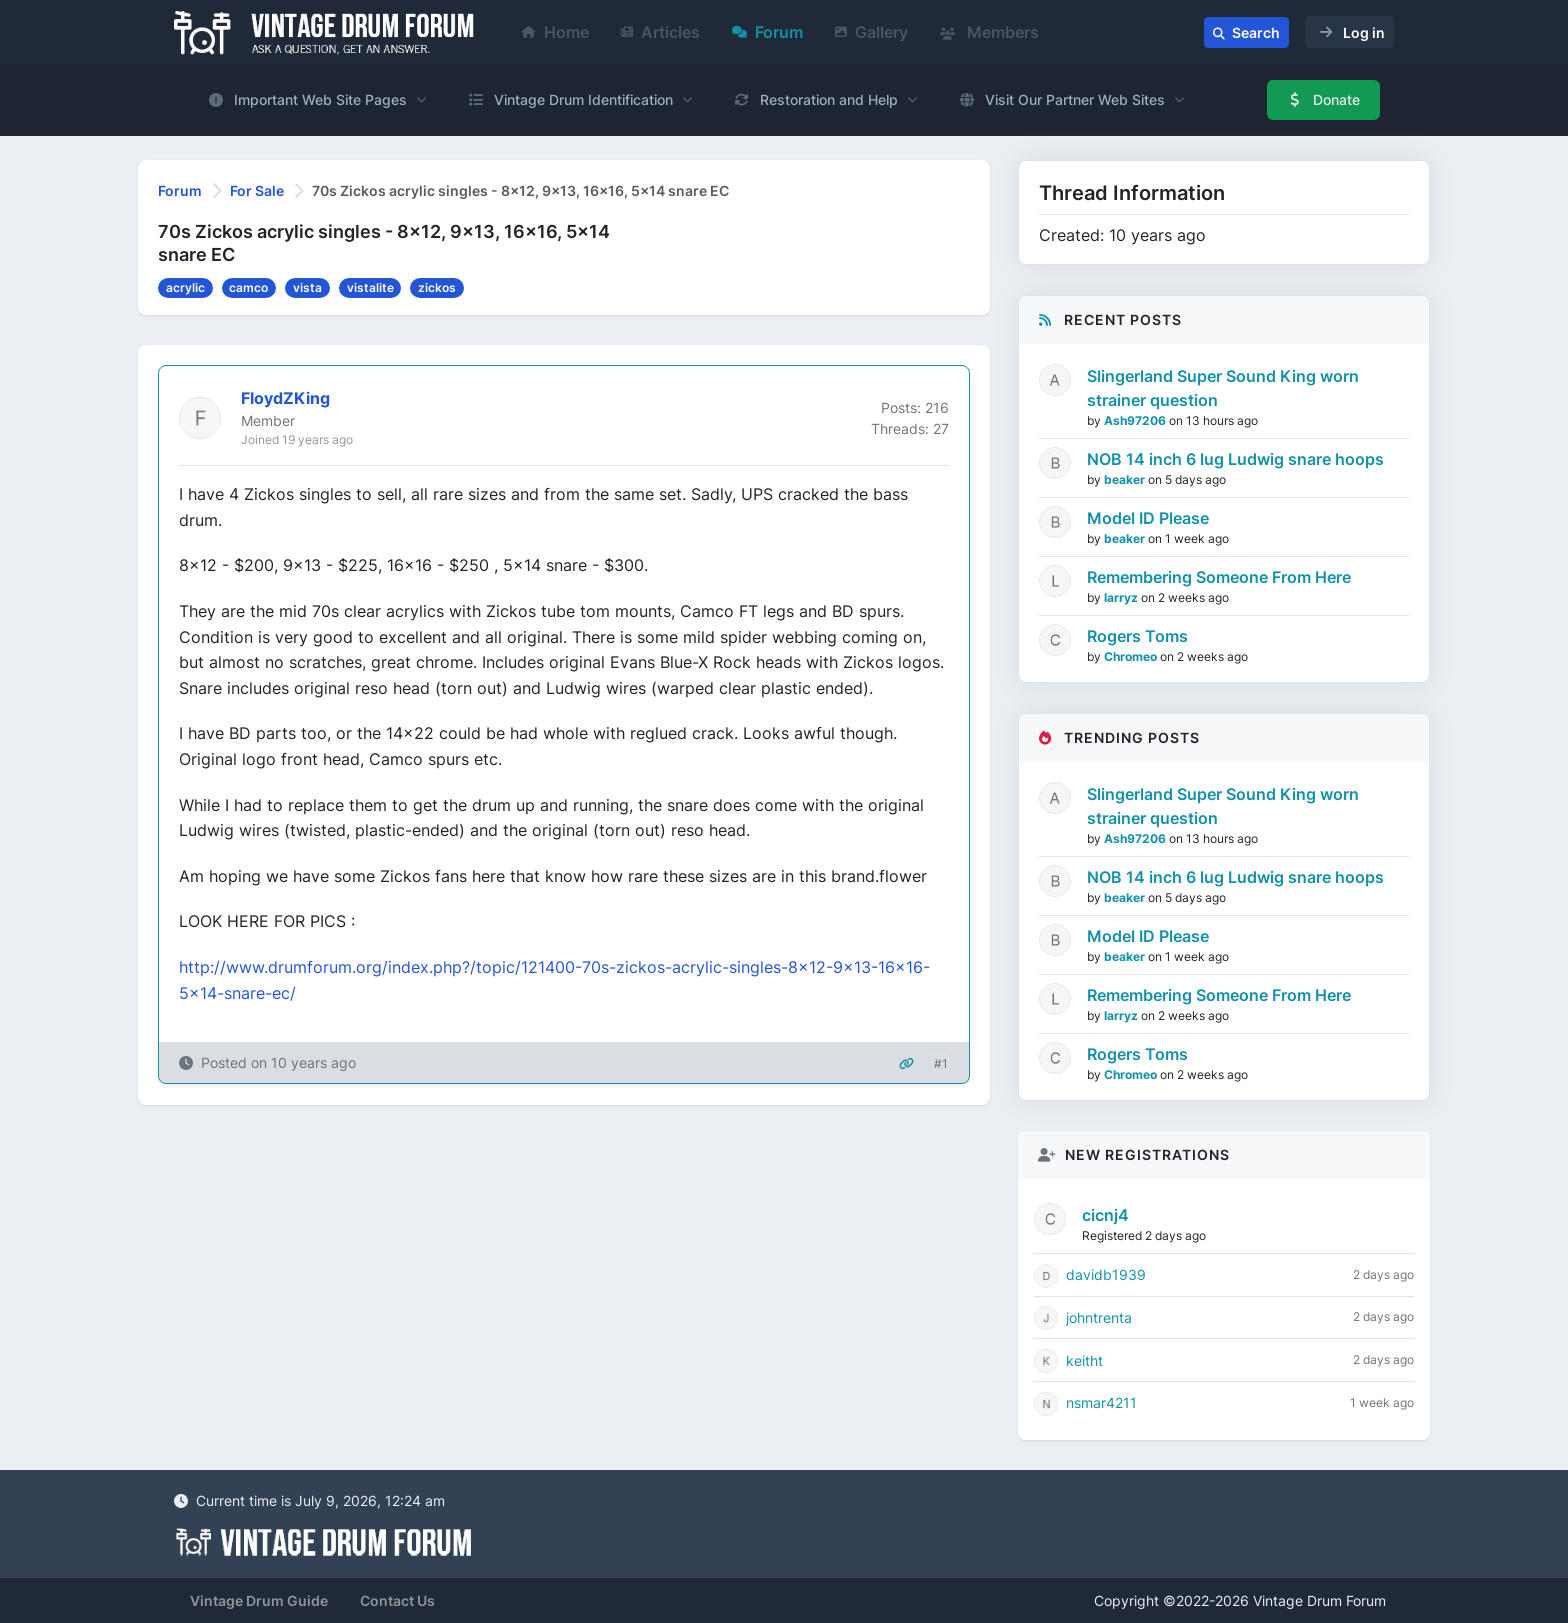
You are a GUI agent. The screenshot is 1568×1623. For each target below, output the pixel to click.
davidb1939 (1106, 1274)
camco (248, 287)
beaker (1126, 479)
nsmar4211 (1101, 1402)
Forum (767, 32)
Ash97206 (1136, 420)
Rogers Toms (1137, 636)
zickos (437, 287)
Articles (660, 32)
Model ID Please (1148, 518)
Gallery (871, 32)
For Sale (257, 190)
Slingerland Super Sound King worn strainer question (1223, 388)
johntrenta (1099, 1317)
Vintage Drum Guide (259, 1600)
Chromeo (1132, 656)
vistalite (370, 287)
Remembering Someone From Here (1219, 577)
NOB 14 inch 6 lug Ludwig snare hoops (1235, 459)
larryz (1122, 597)
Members (989, 32)
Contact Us (397, 1600)
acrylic (185, 287)
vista (307, 287)
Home (555, 32)
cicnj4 (1105, 1215)
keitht (1084, 1360)
